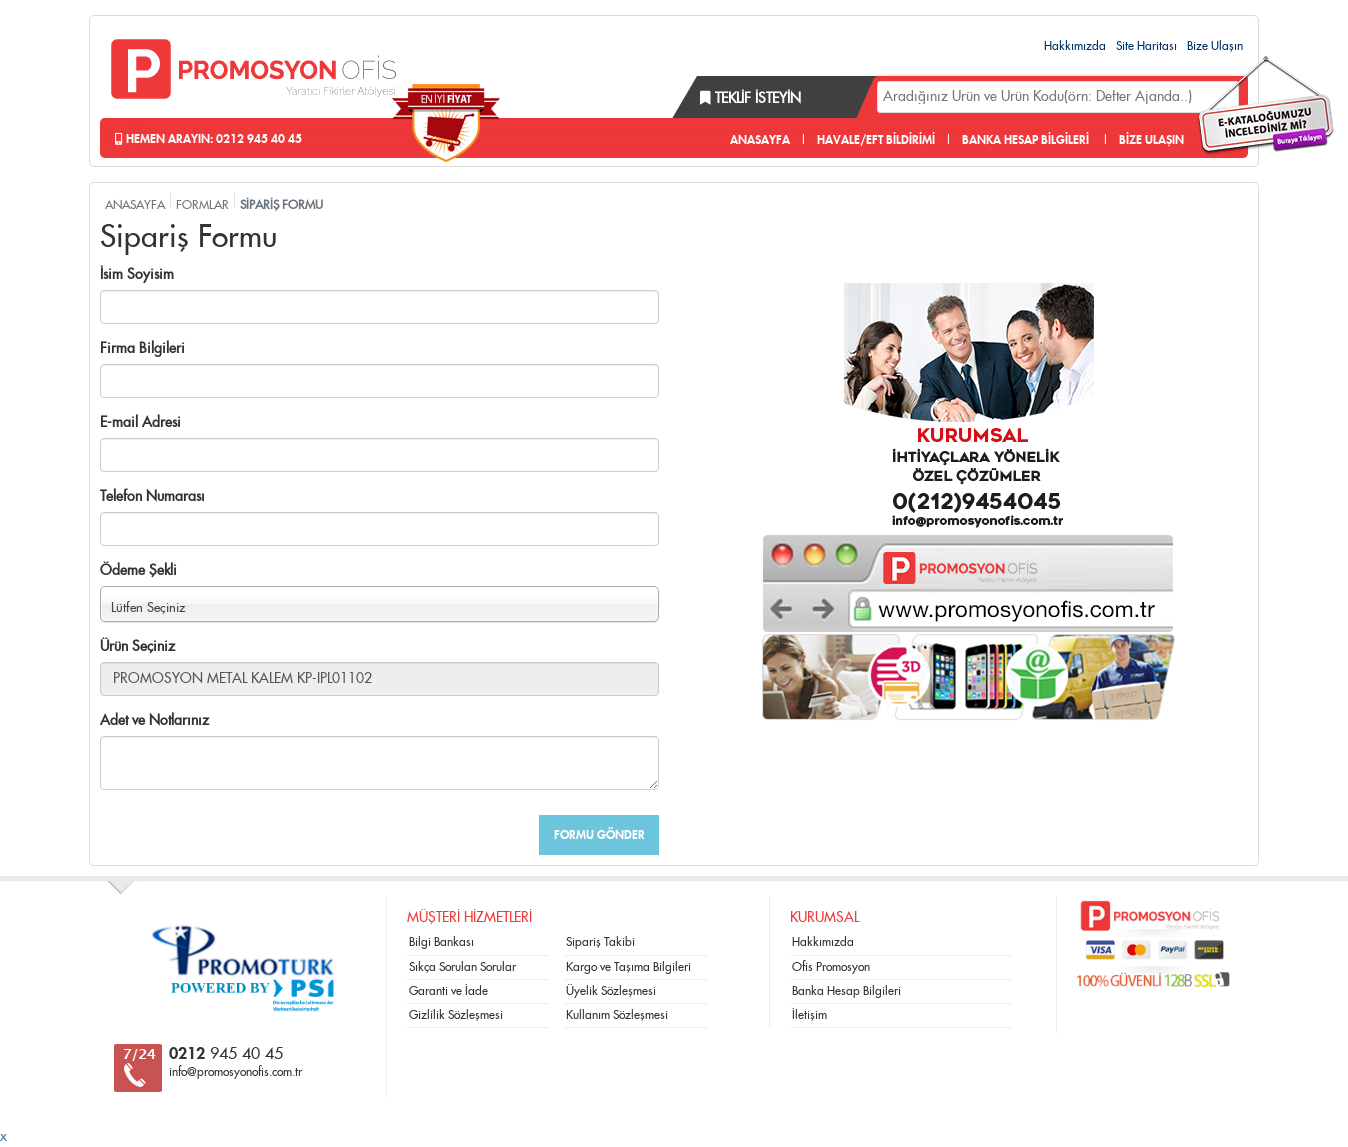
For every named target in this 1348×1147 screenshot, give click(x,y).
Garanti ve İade (448, 991)
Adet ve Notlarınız (154, 721)
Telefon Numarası (152, 497)
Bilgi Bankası (441, 942)
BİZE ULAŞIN (1151, 140)
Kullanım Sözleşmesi (617, 1015)
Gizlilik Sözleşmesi (456, 1015)
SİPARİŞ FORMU (281, 205)
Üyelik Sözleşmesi (611, 991)
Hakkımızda (1075, 46)
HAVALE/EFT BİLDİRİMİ (876, 140)
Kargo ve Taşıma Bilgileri (628, 967)
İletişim (809, 1015)
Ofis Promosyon (831, 967)
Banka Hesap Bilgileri (846, 991)
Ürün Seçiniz (137, 647)
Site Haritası (1146, 46)
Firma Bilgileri (142, 349)
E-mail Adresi (140, 423)
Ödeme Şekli (138, 571)
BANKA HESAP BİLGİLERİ (1025, 140)
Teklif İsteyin (750, 99)
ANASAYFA (760, 140)
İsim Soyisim (137, 275)
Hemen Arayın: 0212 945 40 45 (208, 139)
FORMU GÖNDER (599, 835)
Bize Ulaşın (1215, 46)
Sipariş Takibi (600, 942)
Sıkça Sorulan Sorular (462, 967)
